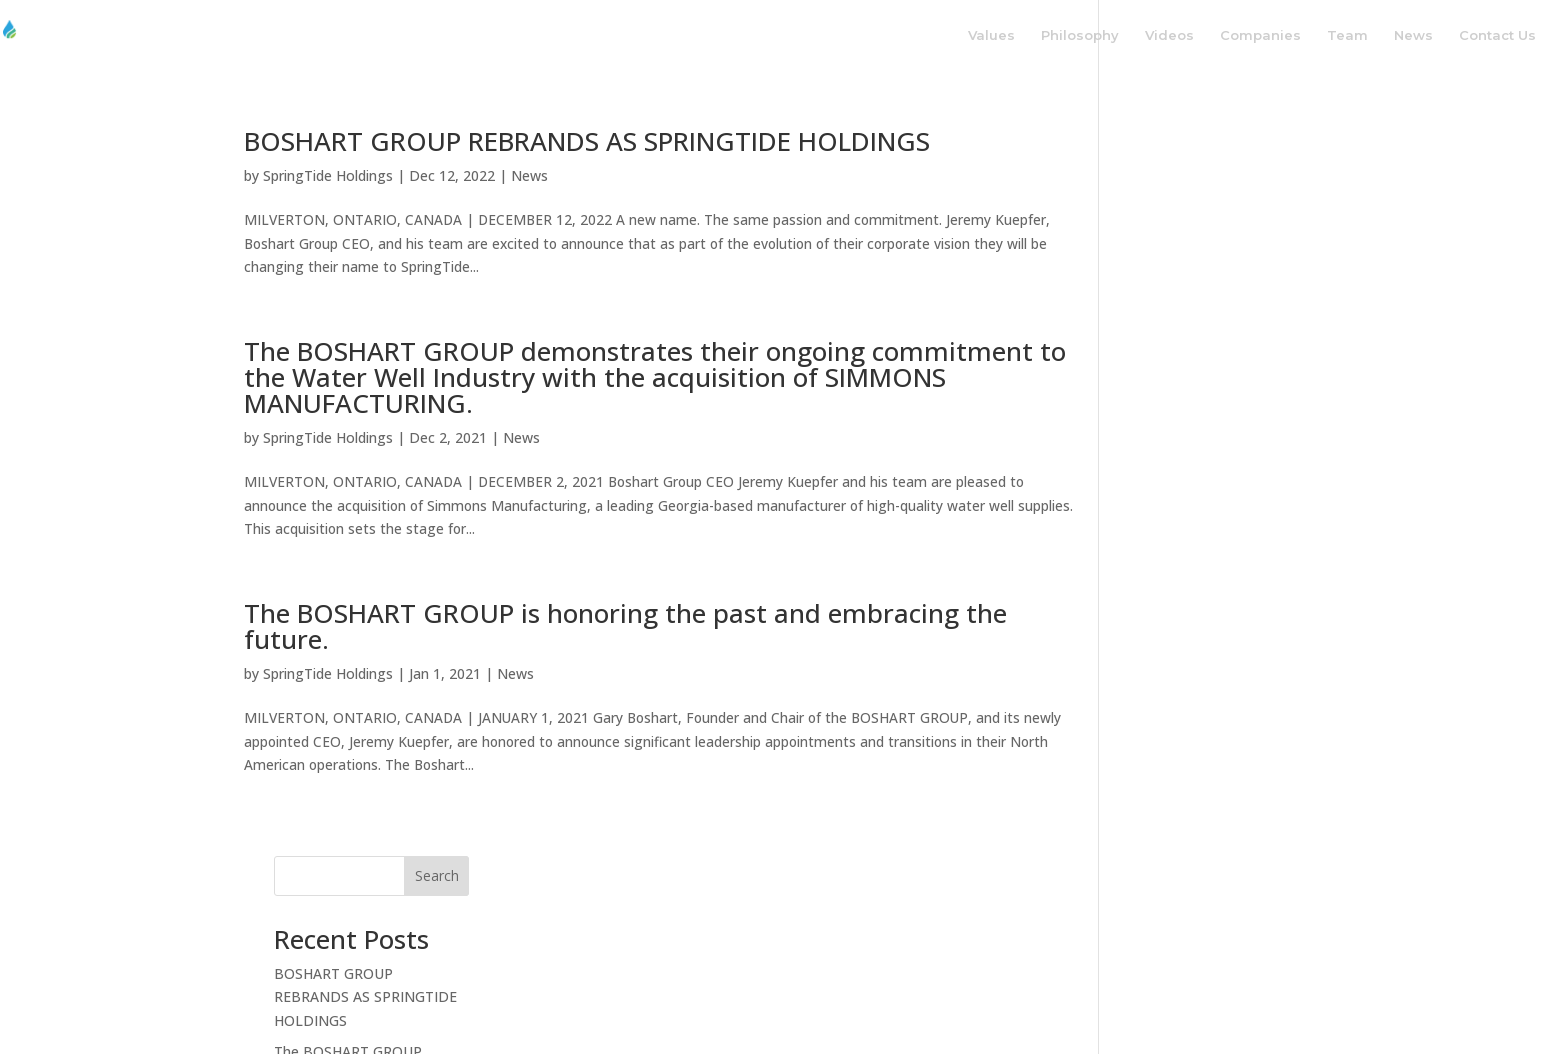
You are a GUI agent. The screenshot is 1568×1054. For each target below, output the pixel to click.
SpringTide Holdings (328, 175)
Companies (1260, 35)
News (1413, 35)
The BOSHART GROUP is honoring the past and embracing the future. (625, 630)
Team (1347, 35)
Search (1291, 148)
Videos (1169, 35)
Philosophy (1080, 35)
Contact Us (1497, 35)
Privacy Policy (938, 1000)
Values (991, 35)
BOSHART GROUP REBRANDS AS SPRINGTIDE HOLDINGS (587, 141)
